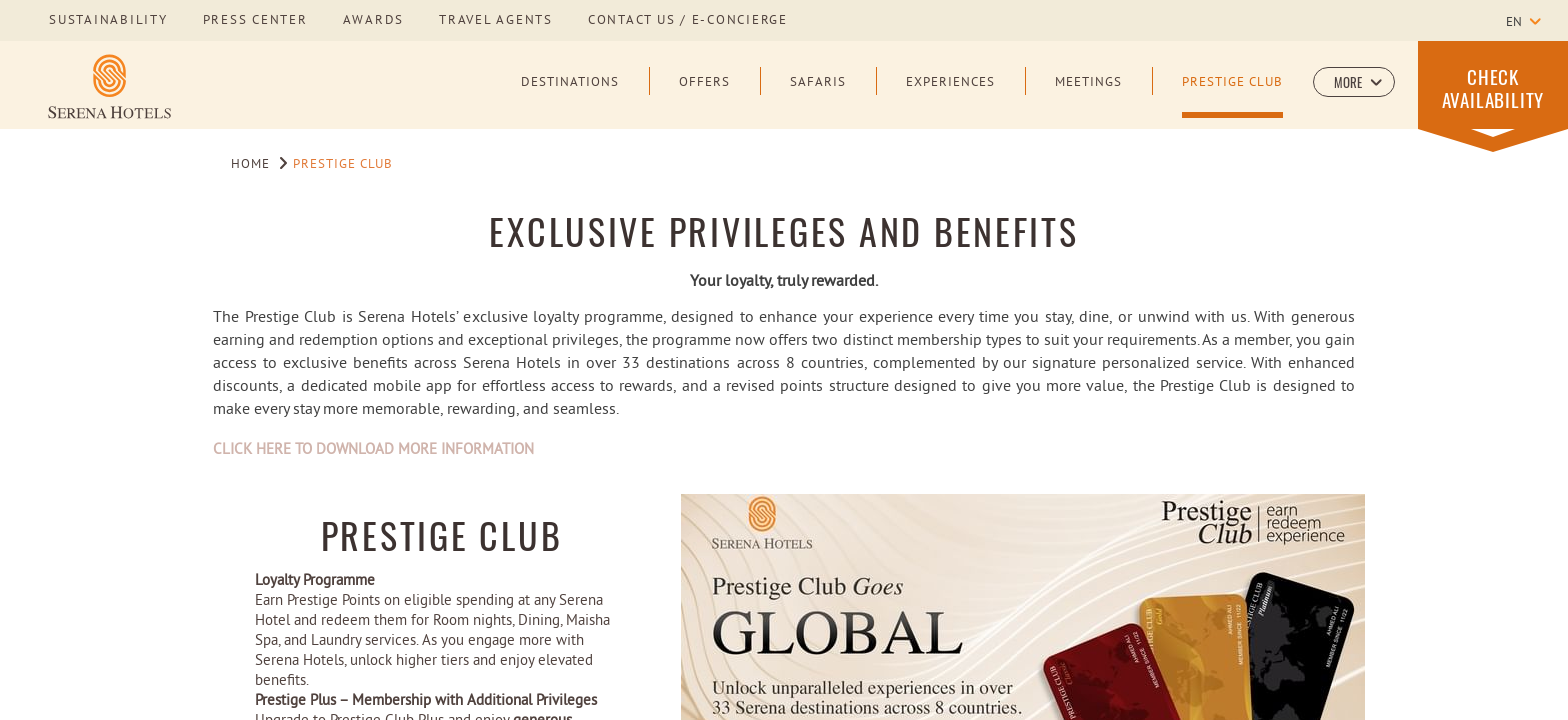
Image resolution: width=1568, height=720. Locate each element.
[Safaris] (818, 97)
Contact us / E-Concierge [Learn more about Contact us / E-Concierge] (688, 21)
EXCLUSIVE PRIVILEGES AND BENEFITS (783, 230)
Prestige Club (442, 534)
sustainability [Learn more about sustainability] (108, 21)
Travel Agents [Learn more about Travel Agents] (496, 21)
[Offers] (704, 97)
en (1514, 23)
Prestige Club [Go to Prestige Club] (343, 165)
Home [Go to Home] (250, 165)
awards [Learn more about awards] (374, 21)
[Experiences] (950, 97)
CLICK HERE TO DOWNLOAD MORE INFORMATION (373, 450)
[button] (1354, 82)
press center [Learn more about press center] (255, 21)
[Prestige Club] (1232, 97)
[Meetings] (1088, 97)
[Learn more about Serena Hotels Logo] (109, 86)
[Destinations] (570, 97)
